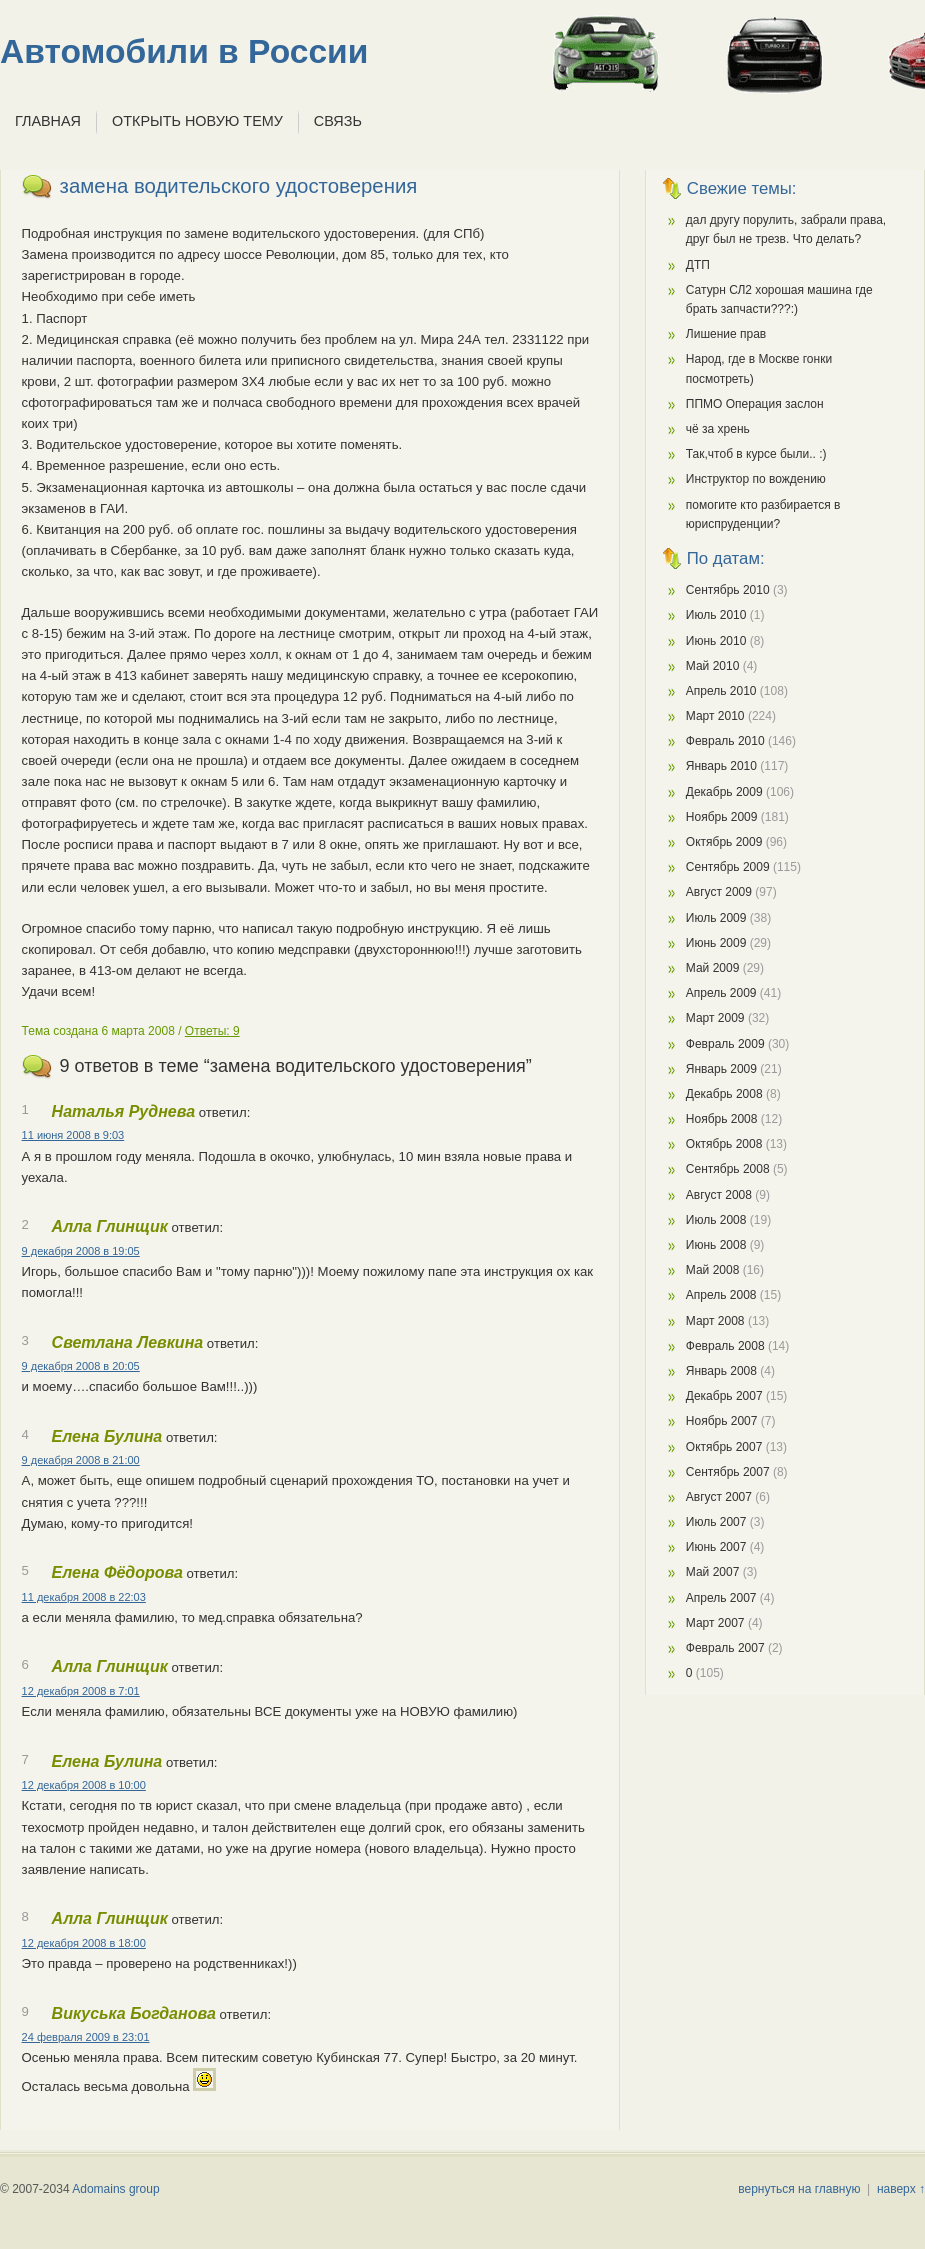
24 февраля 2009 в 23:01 (86, 2037)
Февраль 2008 (725, 1346)
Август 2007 (719, 1497)
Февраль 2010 (725, 741)
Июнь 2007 (716, 1547)
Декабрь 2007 (724, 1396)
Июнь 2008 (716, 1245)
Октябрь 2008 (724, 1144)
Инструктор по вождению (756, 479)
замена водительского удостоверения (239, 186)
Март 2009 (715, 1018)
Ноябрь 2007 (722, 1421)
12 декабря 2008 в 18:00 (84, 1943)
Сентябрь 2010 (728, 590)
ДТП (698, 265)
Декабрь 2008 (724, 1094)
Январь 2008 (721, 1371)
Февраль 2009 (725, 1044)
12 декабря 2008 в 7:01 (81, 1691)
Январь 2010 (721, 766)
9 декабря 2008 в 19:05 (81, 1251)
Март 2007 (715, 1623)
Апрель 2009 (721, 993)
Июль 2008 (716, 1220)
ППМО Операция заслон (755, 404)
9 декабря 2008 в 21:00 (81, 1460)
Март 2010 (715, 716)
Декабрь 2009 (724, 792)
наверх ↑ (901, 2189)
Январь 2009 (721, 1069)
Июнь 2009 (716, 943)
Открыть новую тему (197, 121)
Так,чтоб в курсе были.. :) (756, 454)
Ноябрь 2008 (722, 1119)
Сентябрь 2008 (728, 1169)
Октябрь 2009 (724, 842)
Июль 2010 (716, 615)
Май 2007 (713, 1572)
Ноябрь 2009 (722, 817)
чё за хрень (718, 429)
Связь (338, 121)
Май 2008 (713, 1270)
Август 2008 (719, 1195)
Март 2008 (715, 1321)
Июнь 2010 (716, 641)
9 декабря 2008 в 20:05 (81, 1366)
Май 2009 (713, 968)
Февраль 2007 (725, 1648)
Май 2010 (713, 666)
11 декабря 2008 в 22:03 (84, 1597)
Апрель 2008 (721, 1295)
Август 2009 (719, 892)
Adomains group (115, 2189)
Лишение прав (726, 334)
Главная (48, 121)
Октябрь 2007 (724, 1447)
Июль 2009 (716, 918)
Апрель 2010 (721, 691)
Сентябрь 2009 (728, 867)
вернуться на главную (799, 2189)
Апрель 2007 (721, 1598)
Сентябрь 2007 (728, 1472)
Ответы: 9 (212, 1031)
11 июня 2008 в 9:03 (73, 1135)
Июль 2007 (716, 1522)
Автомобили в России (184, 51)
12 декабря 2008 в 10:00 (84, 1785)
